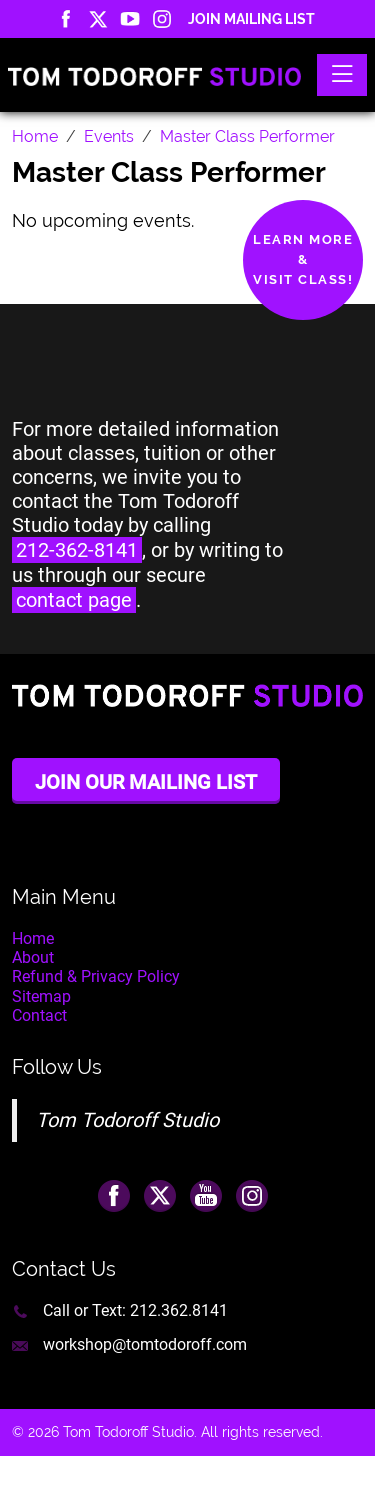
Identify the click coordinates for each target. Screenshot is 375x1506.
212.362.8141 (179, 1310)
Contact (39, 1015)
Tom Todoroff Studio (127, 1120)
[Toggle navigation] (342, 75)
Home (33, 938)
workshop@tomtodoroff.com (145, 1344)
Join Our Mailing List (146, 782)
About (33, 957)
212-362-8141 (77, 550)
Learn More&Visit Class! (303, 259)
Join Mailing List (251, 19)
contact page (74, 600)
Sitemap (41, 996)
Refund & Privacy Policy (96, 976)
